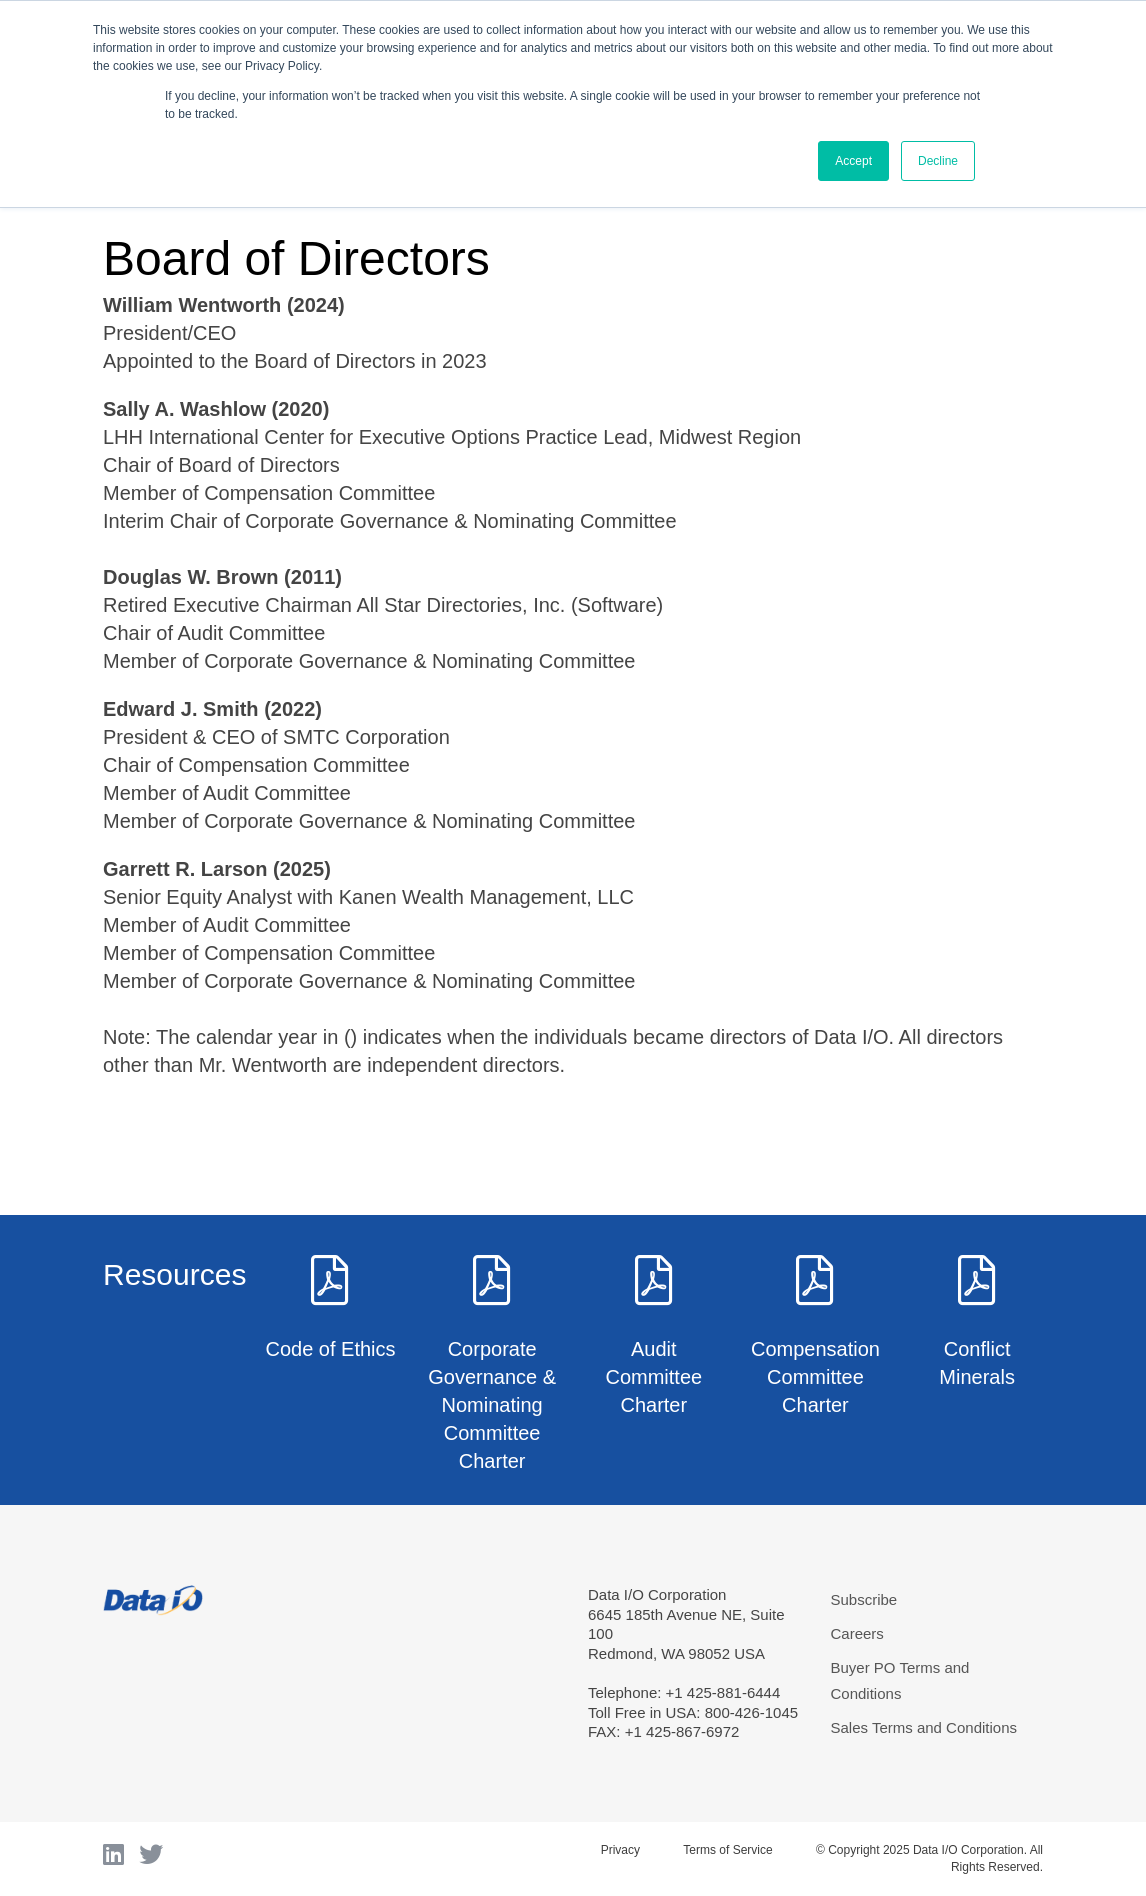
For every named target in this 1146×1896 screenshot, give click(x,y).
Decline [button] (938, 161)
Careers (857, 1633)
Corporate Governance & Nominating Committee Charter (492, 1405)
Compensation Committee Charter (815, 1377)
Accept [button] (853, 161)
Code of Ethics (330, 1349)
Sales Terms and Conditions (924, 1727)
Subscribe (864, 1599)
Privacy (620, 1850)
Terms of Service (727, 1850)
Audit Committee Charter (653, 1377)
